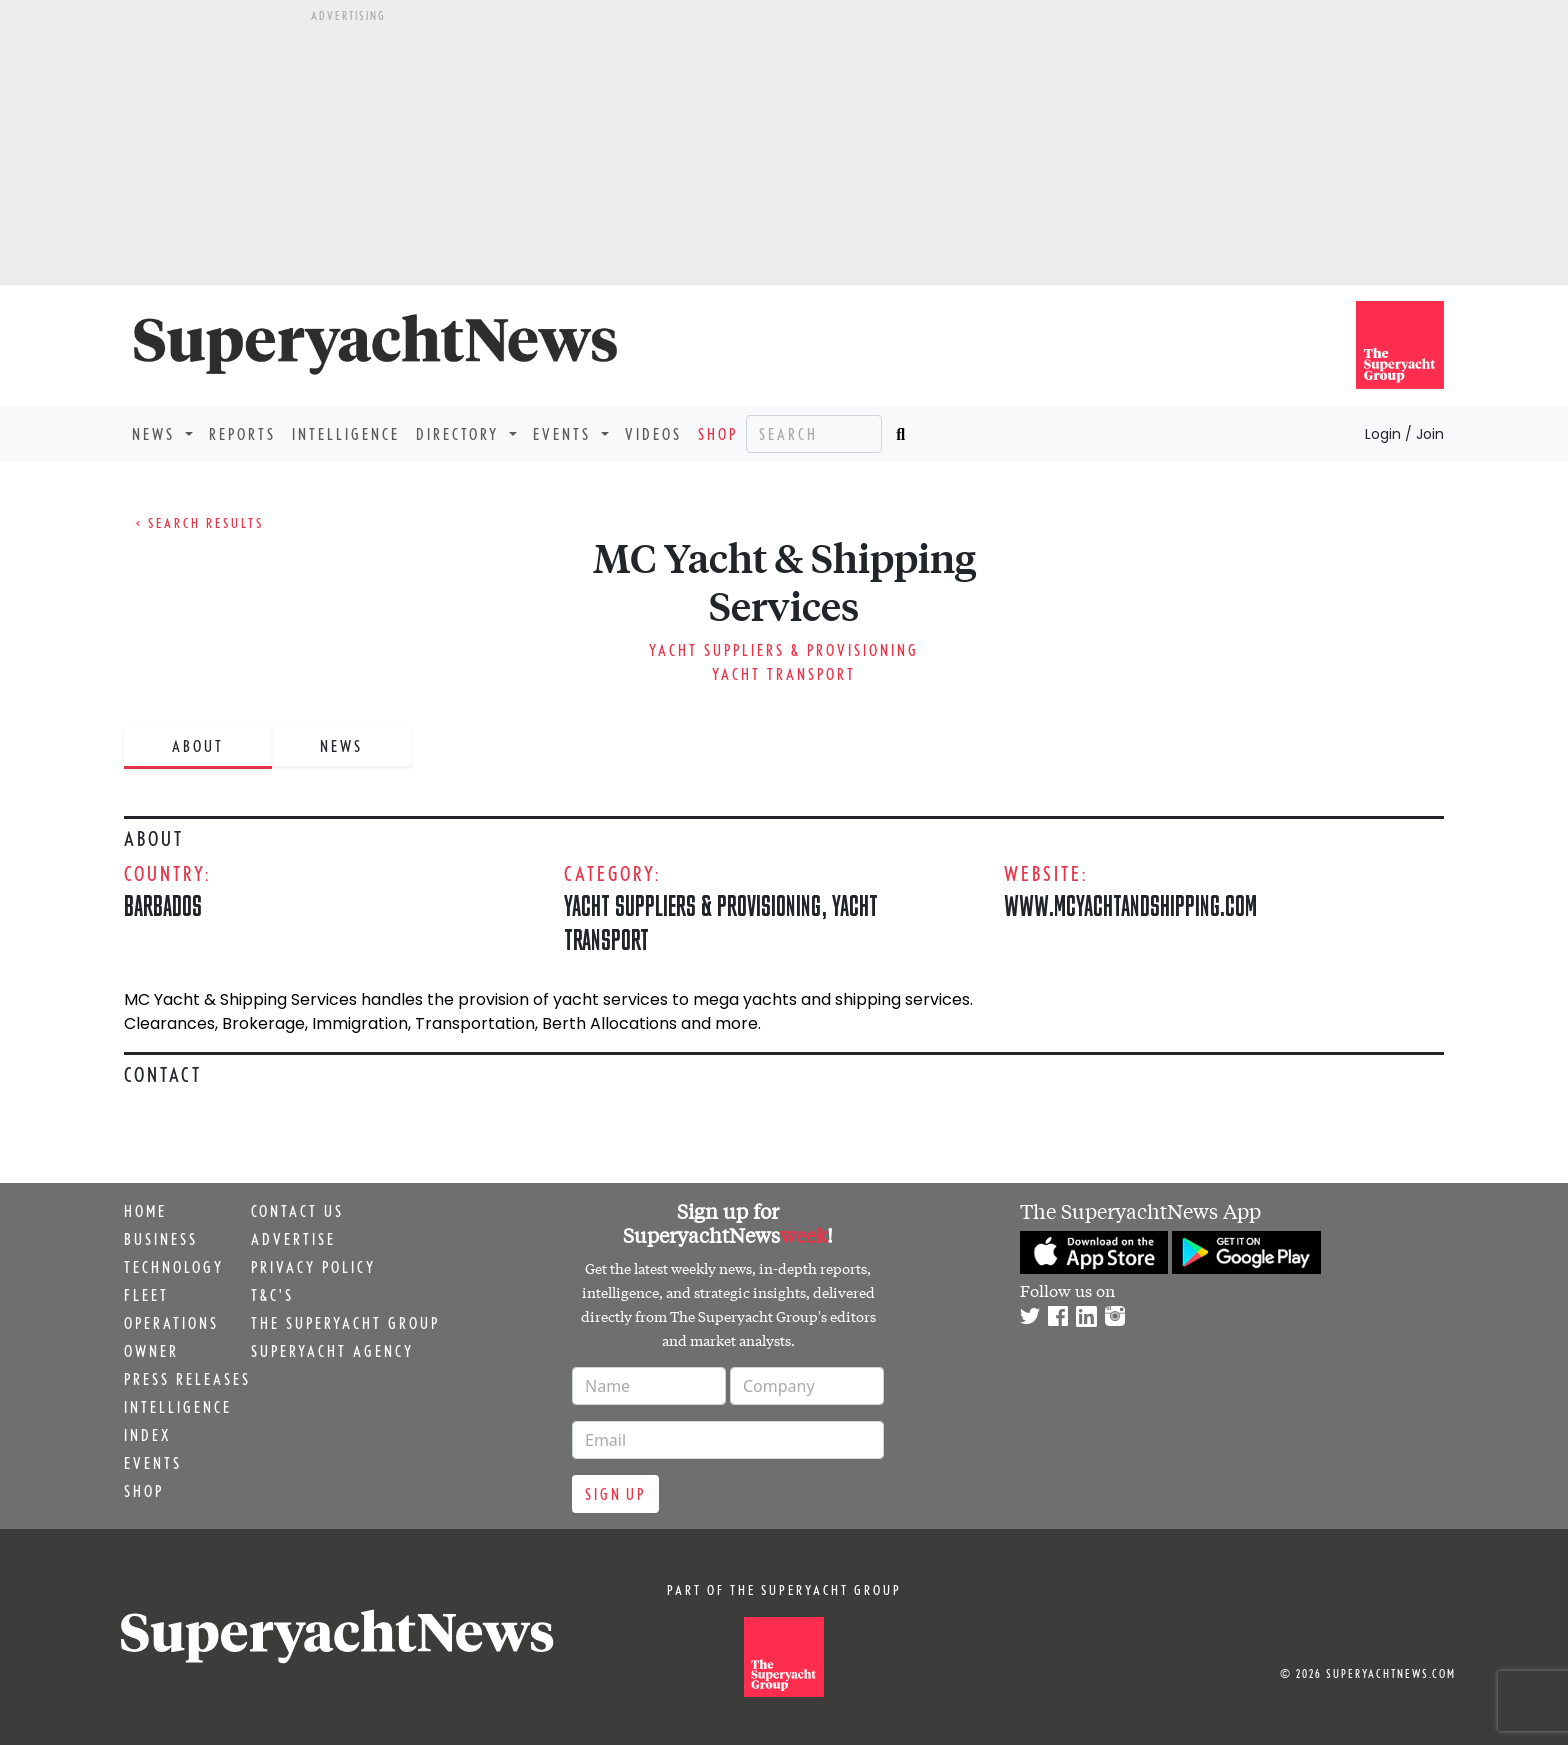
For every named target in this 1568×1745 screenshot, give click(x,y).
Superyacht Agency (332, 1351)
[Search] (814, 434)
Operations (171, 1323)
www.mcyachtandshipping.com (1130, 905)
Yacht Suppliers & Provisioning (784, 650)
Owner (151, 1351)
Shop (718, 434)
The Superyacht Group (345, 1323)
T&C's (272, 1295)
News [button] (156, 434)
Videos (653, 434)
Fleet (146, 1295)
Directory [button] (460, 434)
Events (153, 1463)
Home (145, 1211)
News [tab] (341, 746)
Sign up (615, 1494)
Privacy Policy (313, 1267)
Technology (174, 1267)
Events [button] (565, 434)
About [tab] (198, 746)
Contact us (297, 1211)
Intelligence (346, 434)
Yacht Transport (784, 674)
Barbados (163, 905)
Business (161, 1239)
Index (147, 1435)
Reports (242, 434)
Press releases (187, 1379)
